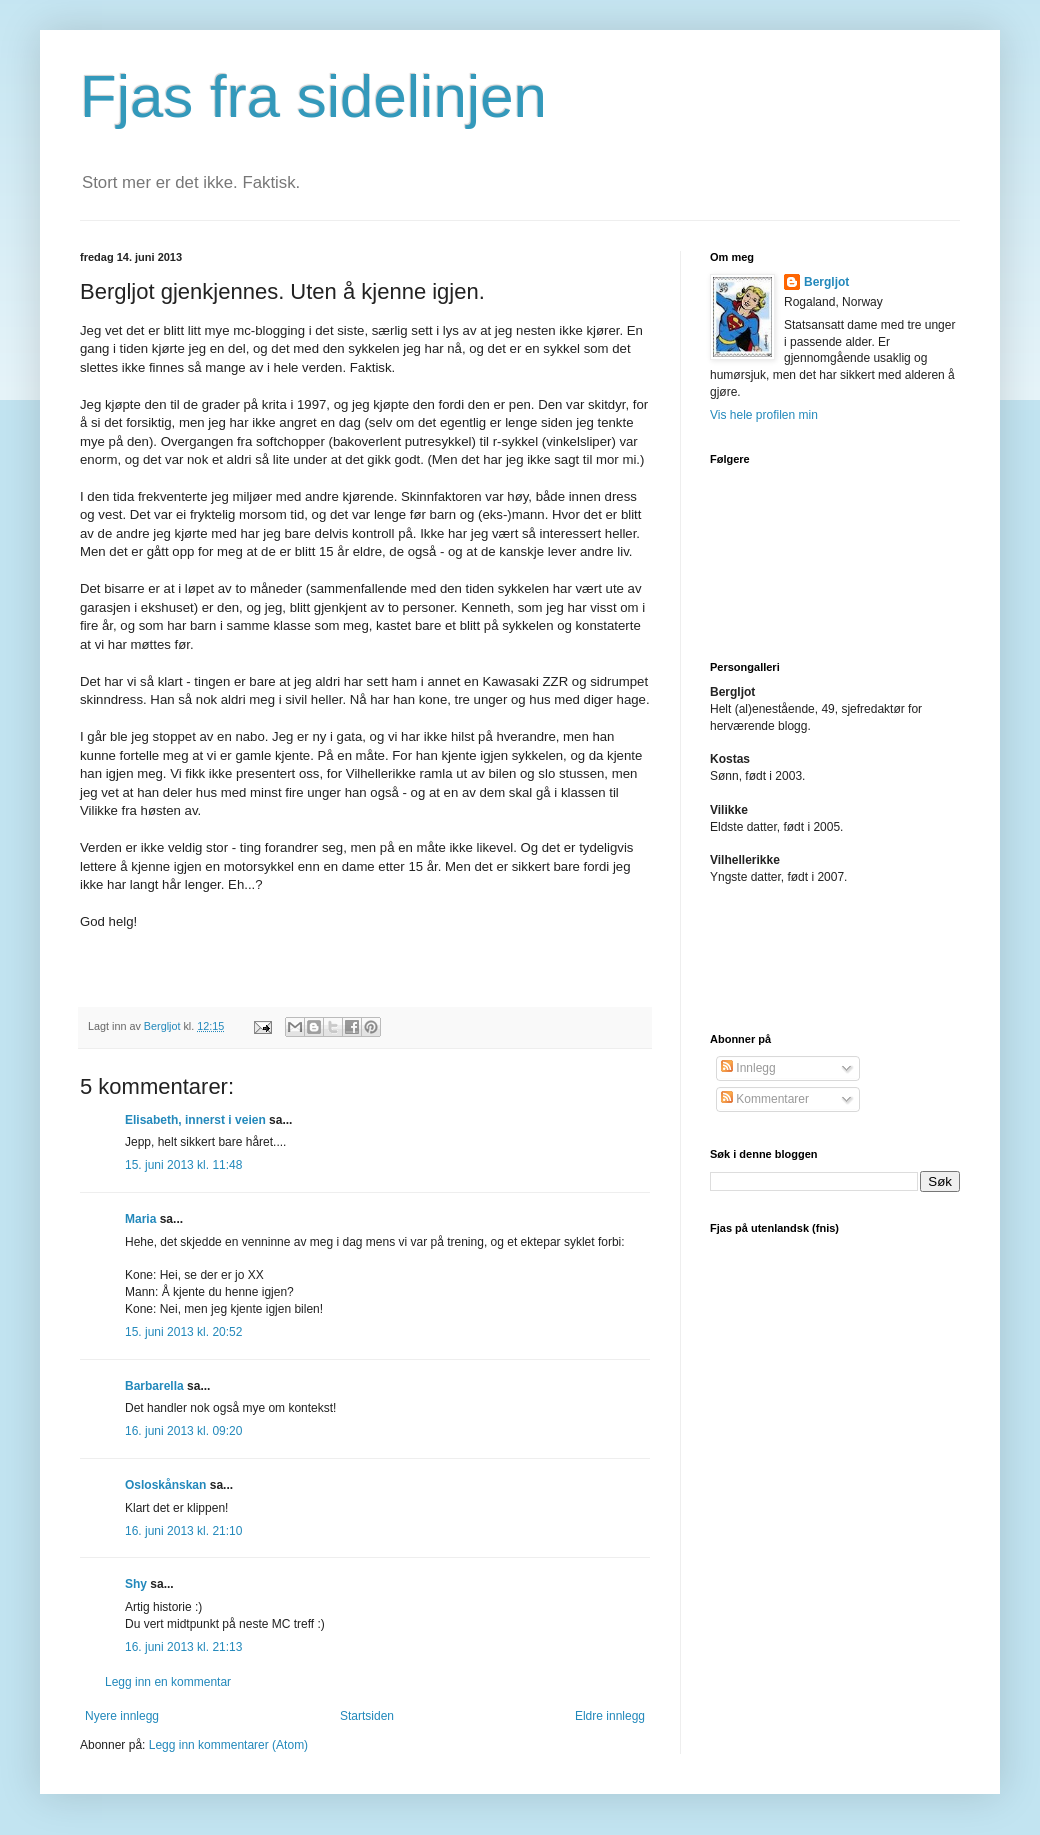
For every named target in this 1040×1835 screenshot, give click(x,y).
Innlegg (748, 1068)
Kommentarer (765, 1099)
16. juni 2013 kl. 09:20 (183, 1431)
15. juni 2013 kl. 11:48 (183, 1165)
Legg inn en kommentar (168, 1682)
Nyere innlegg (122, 1716)
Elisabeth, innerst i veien (195, 1120)
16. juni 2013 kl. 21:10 (183, 1531)
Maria (140, 1219)
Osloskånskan (165, 1485)
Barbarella (154, 1386)
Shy (136, 1584)
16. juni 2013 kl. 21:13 (183, 1647)
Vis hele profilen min (764, 415)
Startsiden (367, 1716)
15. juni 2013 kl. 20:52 (183, 1332)
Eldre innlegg (610, 1716)
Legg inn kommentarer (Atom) (228, 1745)
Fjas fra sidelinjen (313, 96)
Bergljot (826, 282)
